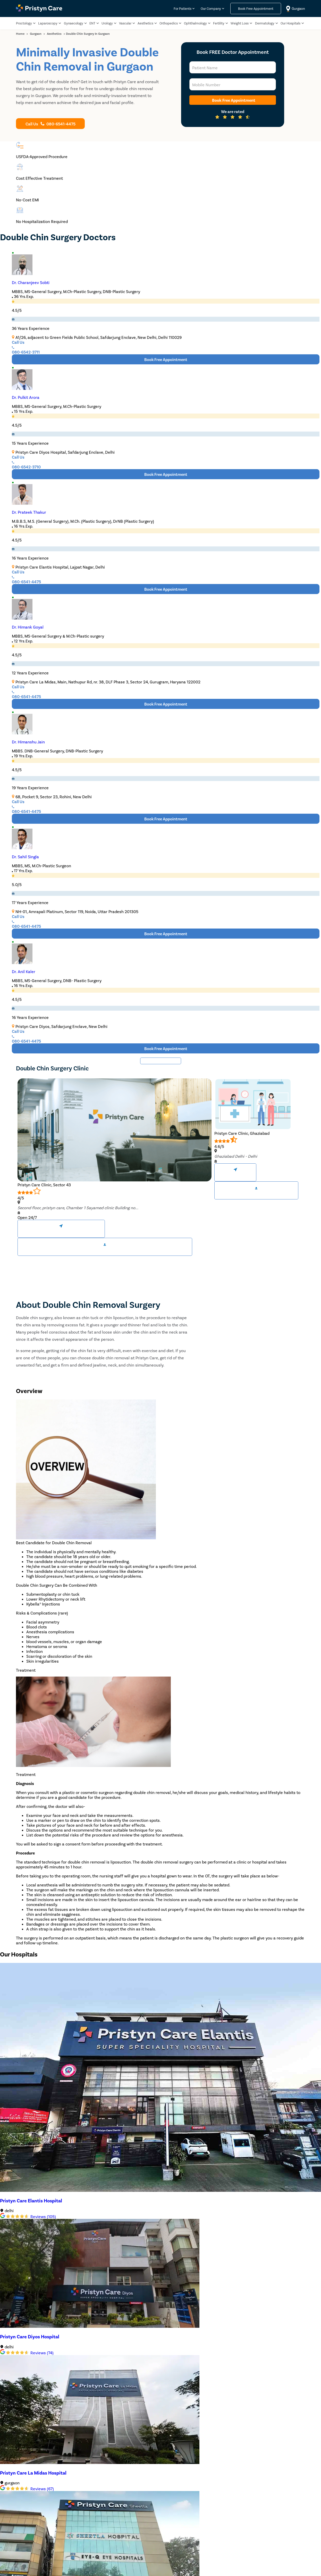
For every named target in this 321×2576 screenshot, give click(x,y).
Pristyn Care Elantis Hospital (31, 2200)
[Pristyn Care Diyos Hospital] (99, 2326)
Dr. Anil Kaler (23, 971)
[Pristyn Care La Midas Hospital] (99, 2462)
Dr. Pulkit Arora (25, 397)
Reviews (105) (43, 2216)
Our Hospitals (290, 23)
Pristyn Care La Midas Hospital (33, 2473)
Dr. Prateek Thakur (29, 512)
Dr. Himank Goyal (28, 626)
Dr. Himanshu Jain (28, 741)
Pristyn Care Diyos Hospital (29, 2336)
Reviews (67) (42, 2488)
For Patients (182, 9)
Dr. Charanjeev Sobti (30, 282)
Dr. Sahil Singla (25, 856)
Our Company (211, 9)
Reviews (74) (42, 2352)
